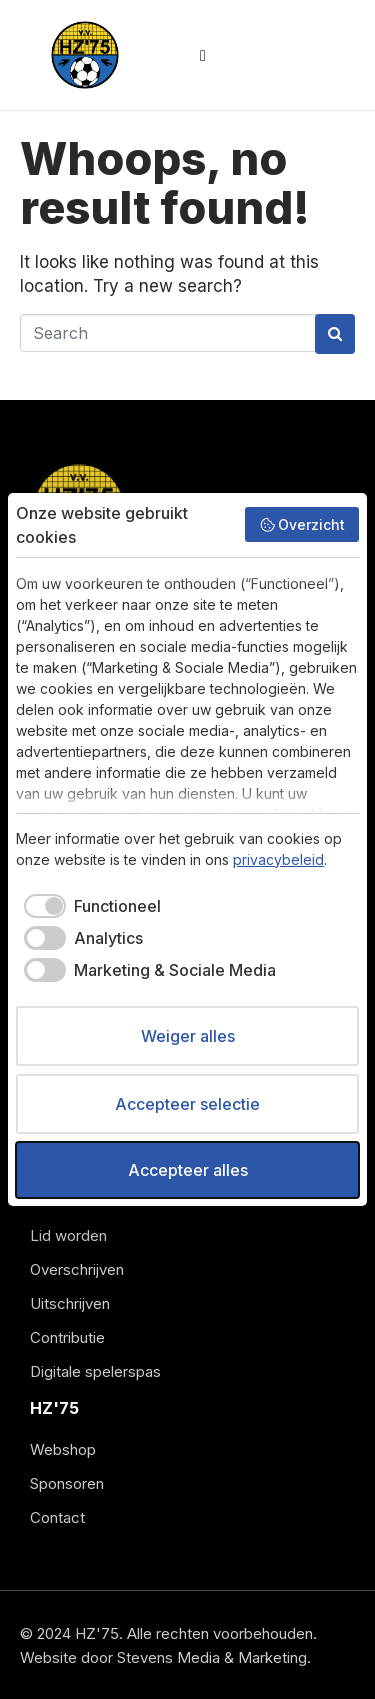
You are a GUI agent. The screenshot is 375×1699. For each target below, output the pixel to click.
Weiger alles (188, 1036)
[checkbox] (88, 906)
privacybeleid (278, 859)
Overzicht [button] (302, 525)
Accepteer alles (188, 1170)
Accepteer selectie (187, 1104)
